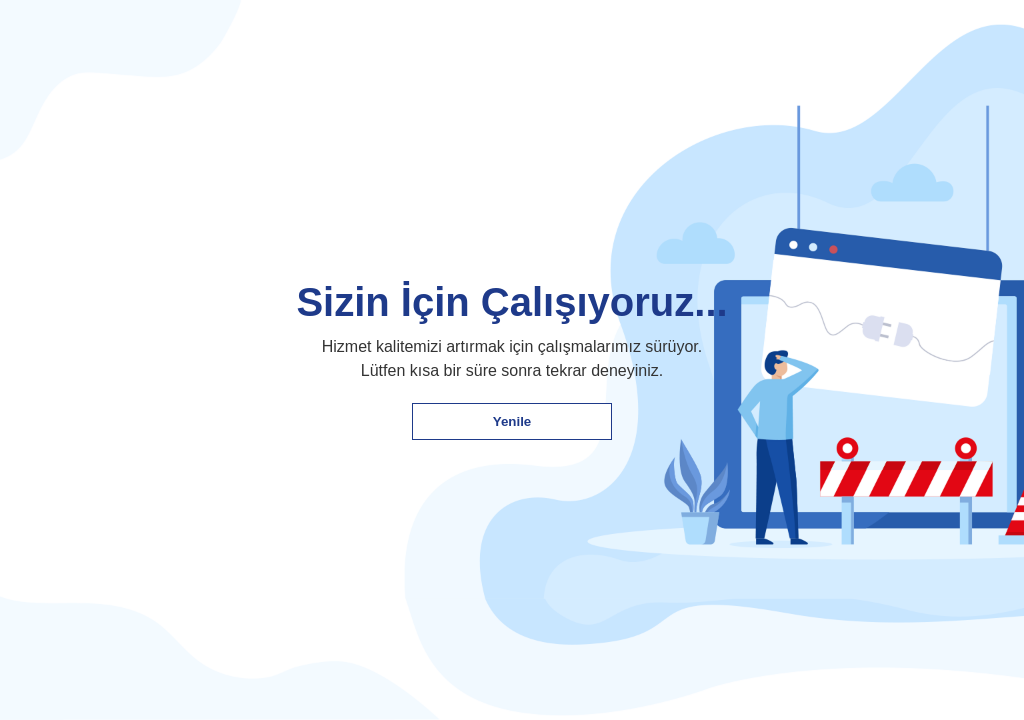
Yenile (512, 421)
